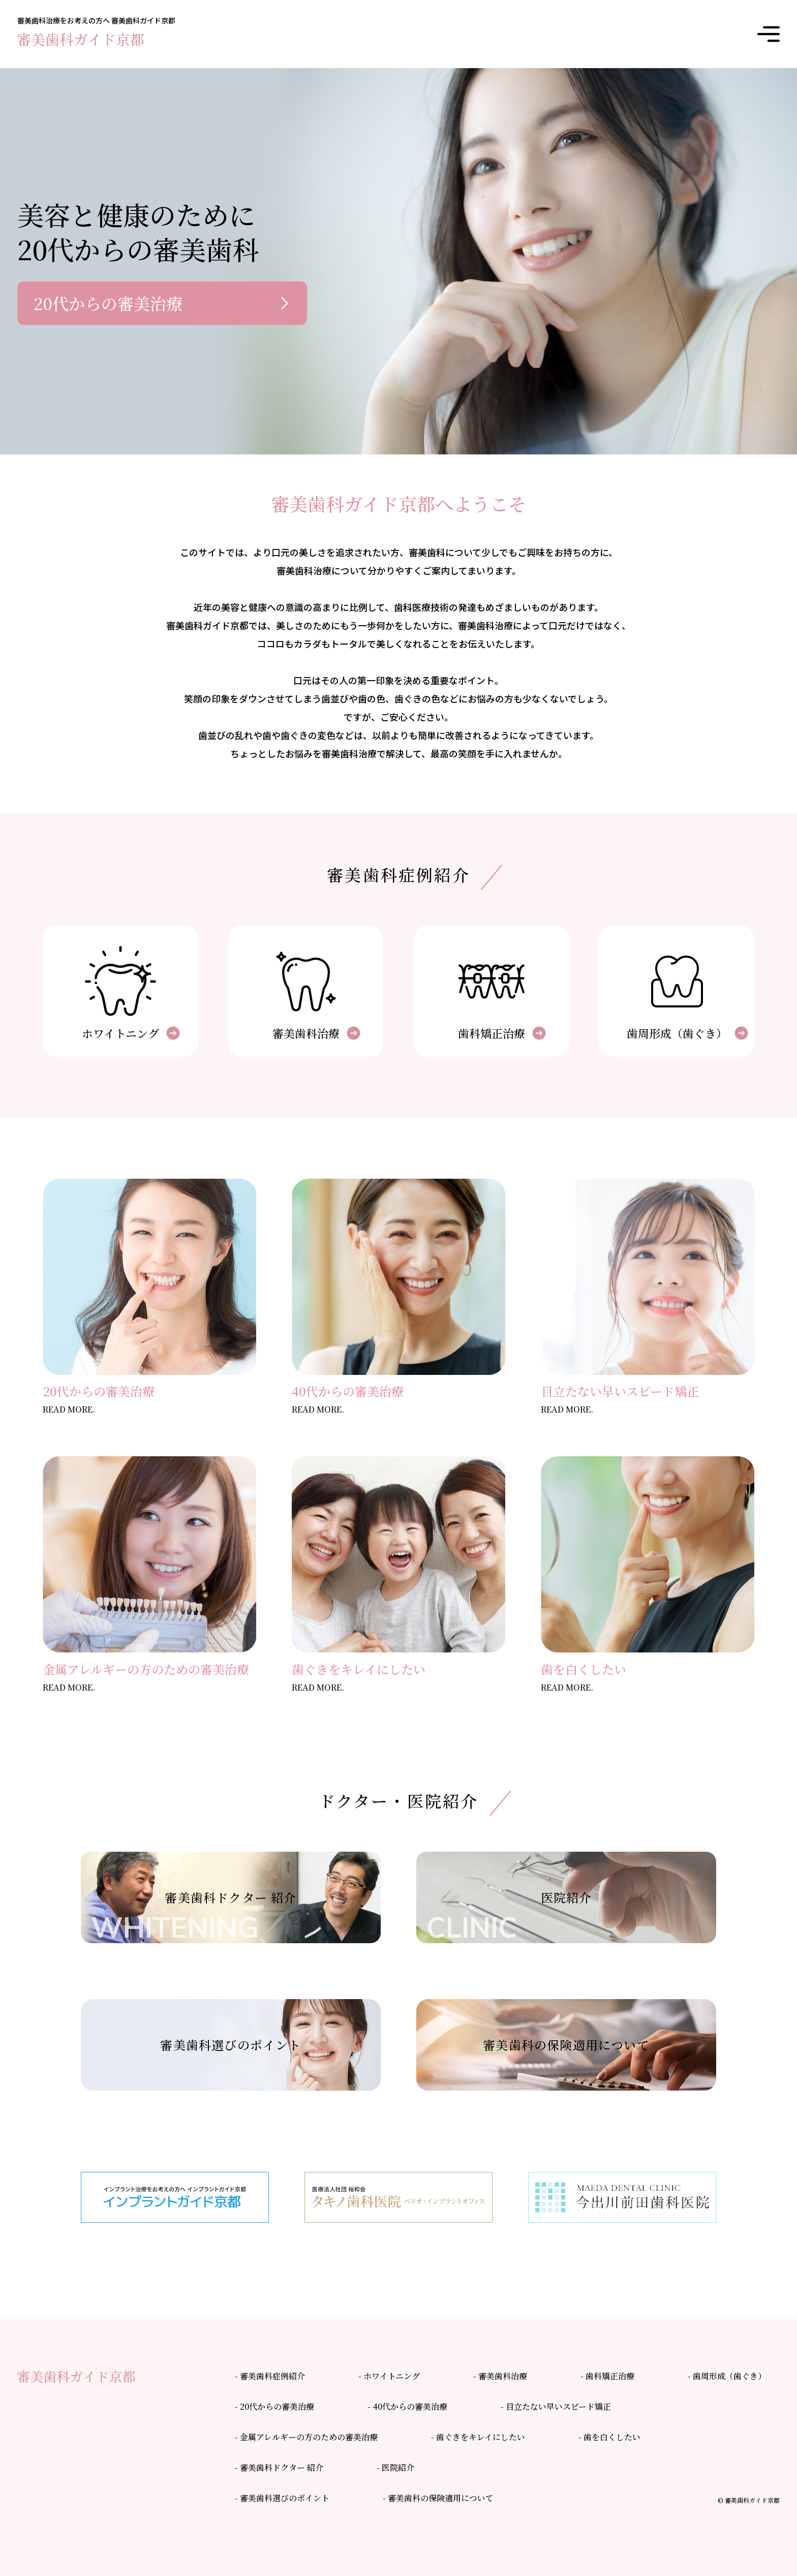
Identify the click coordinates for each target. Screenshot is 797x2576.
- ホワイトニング (389, 2376)
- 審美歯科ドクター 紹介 (279, 2467)
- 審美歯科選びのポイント (282, 2498)
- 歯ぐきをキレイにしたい (478, 2437)
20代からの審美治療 (108, 303)
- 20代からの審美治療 (274, 2406)
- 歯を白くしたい (609, 2437)
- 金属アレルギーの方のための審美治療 (306, 2437)
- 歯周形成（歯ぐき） (727, 2376)
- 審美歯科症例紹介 (270, 2376)
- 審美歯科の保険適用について (438, 2498)
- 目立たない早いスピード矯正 (556, 2406)
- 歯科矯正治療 (607, 2376)
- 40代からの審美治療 (407, 2406)
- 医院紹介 (395, 2467)
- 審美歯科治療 (500, 2376)
